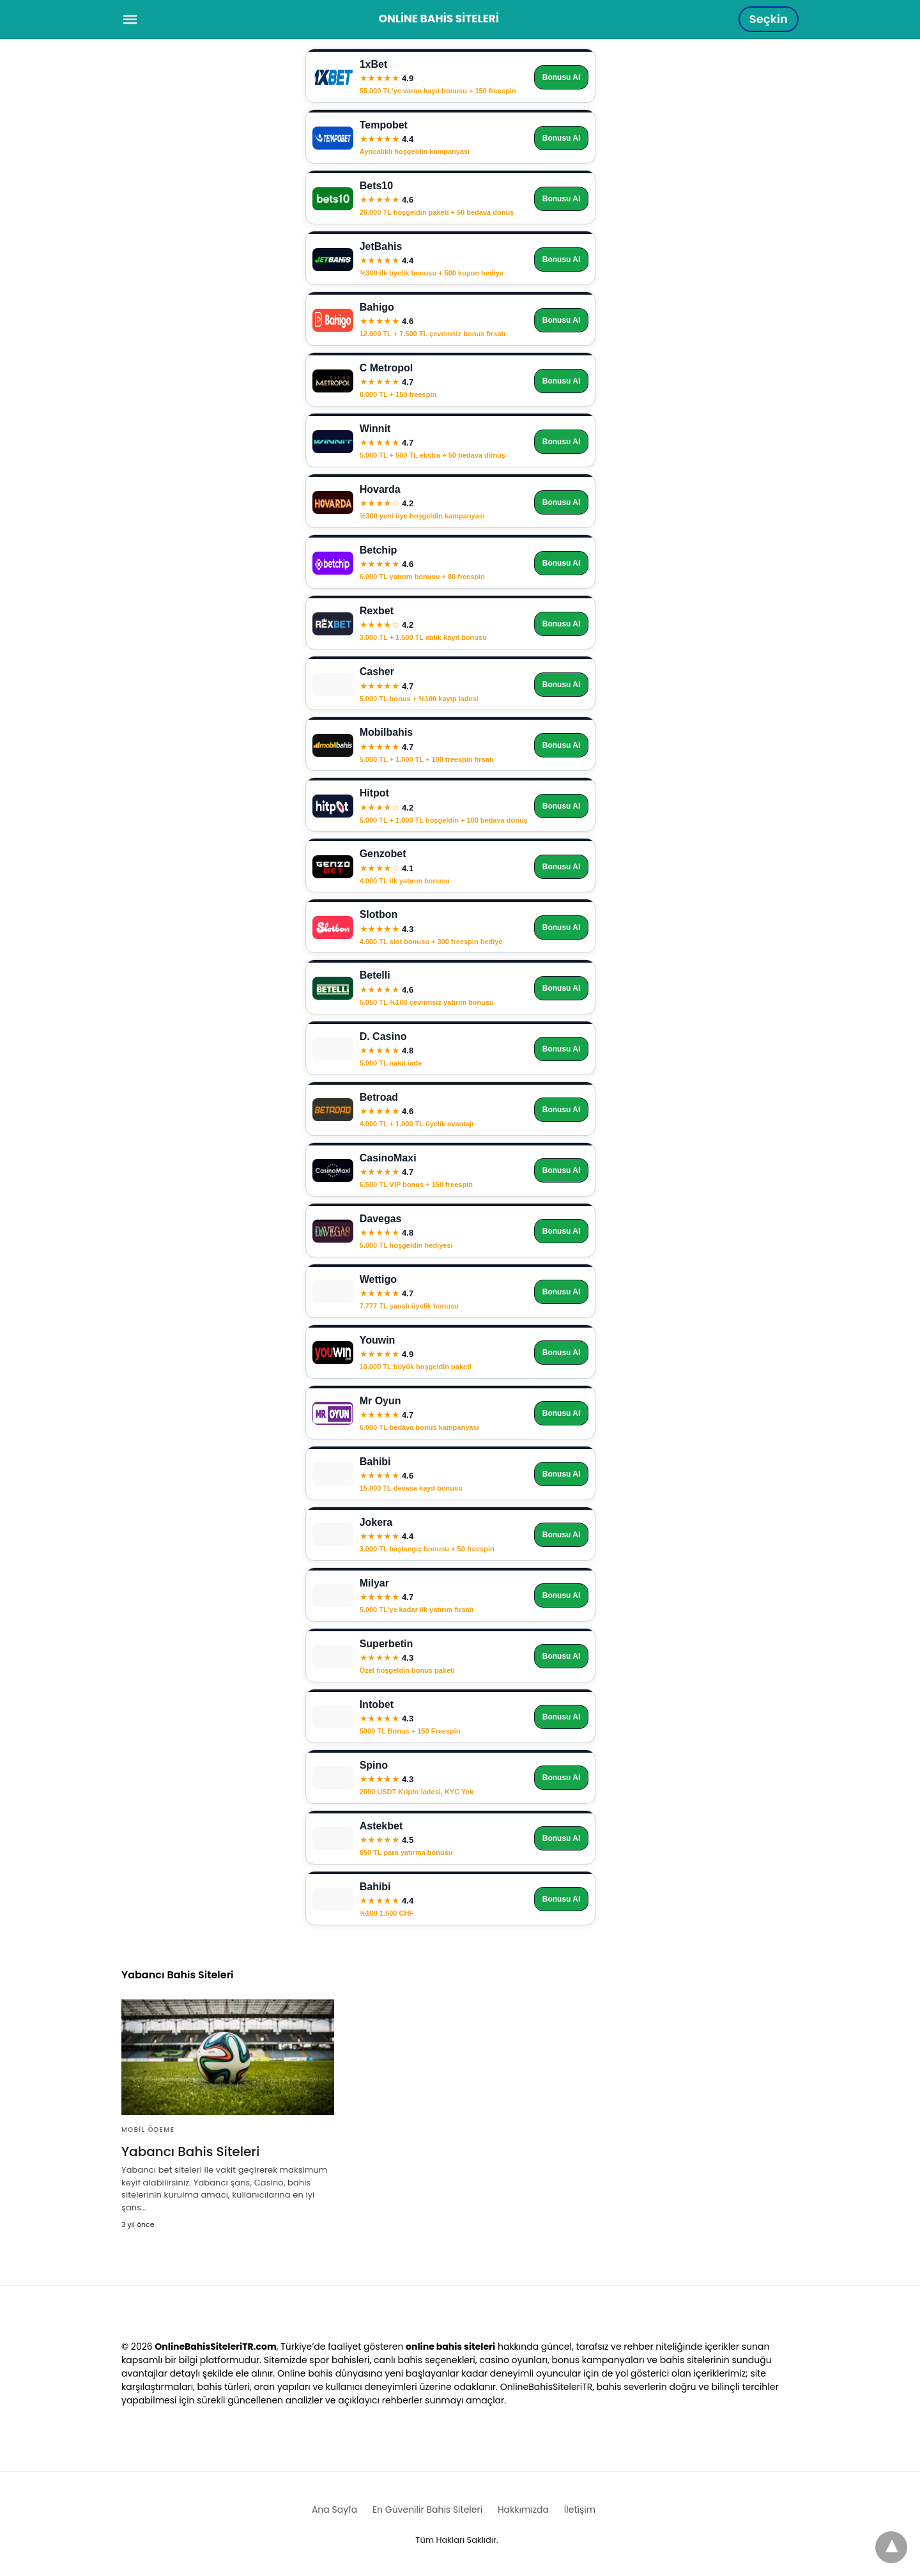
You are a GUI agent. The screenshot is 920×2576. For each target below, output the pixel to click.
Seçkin (768, 19)
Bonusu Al (561, 77)
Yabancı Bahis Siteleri (190, 2152)
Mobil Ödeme (147, 2129)
